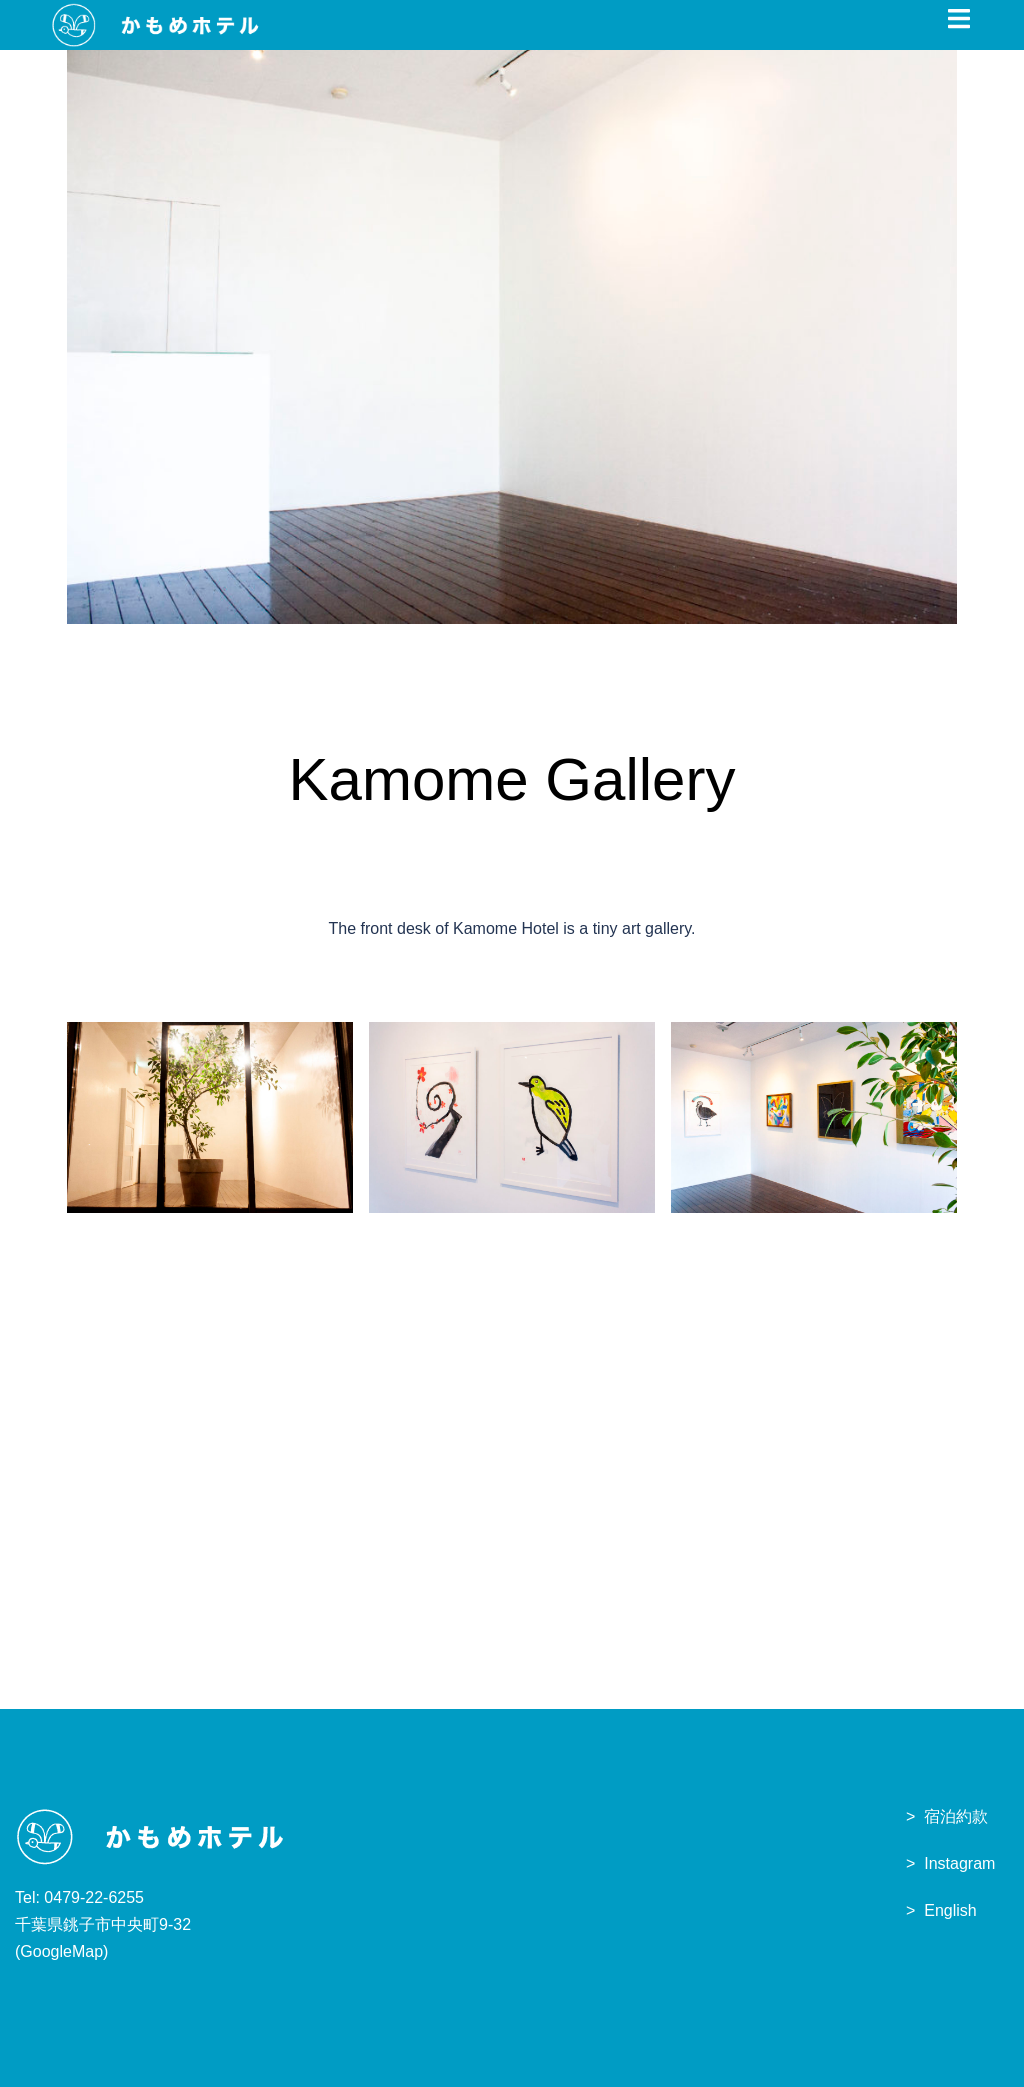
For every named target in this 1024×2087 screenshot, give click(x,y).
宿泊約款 (956, 1816)
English (950, 1910)
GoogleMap (61, 1951)
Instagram (959, 1863)
